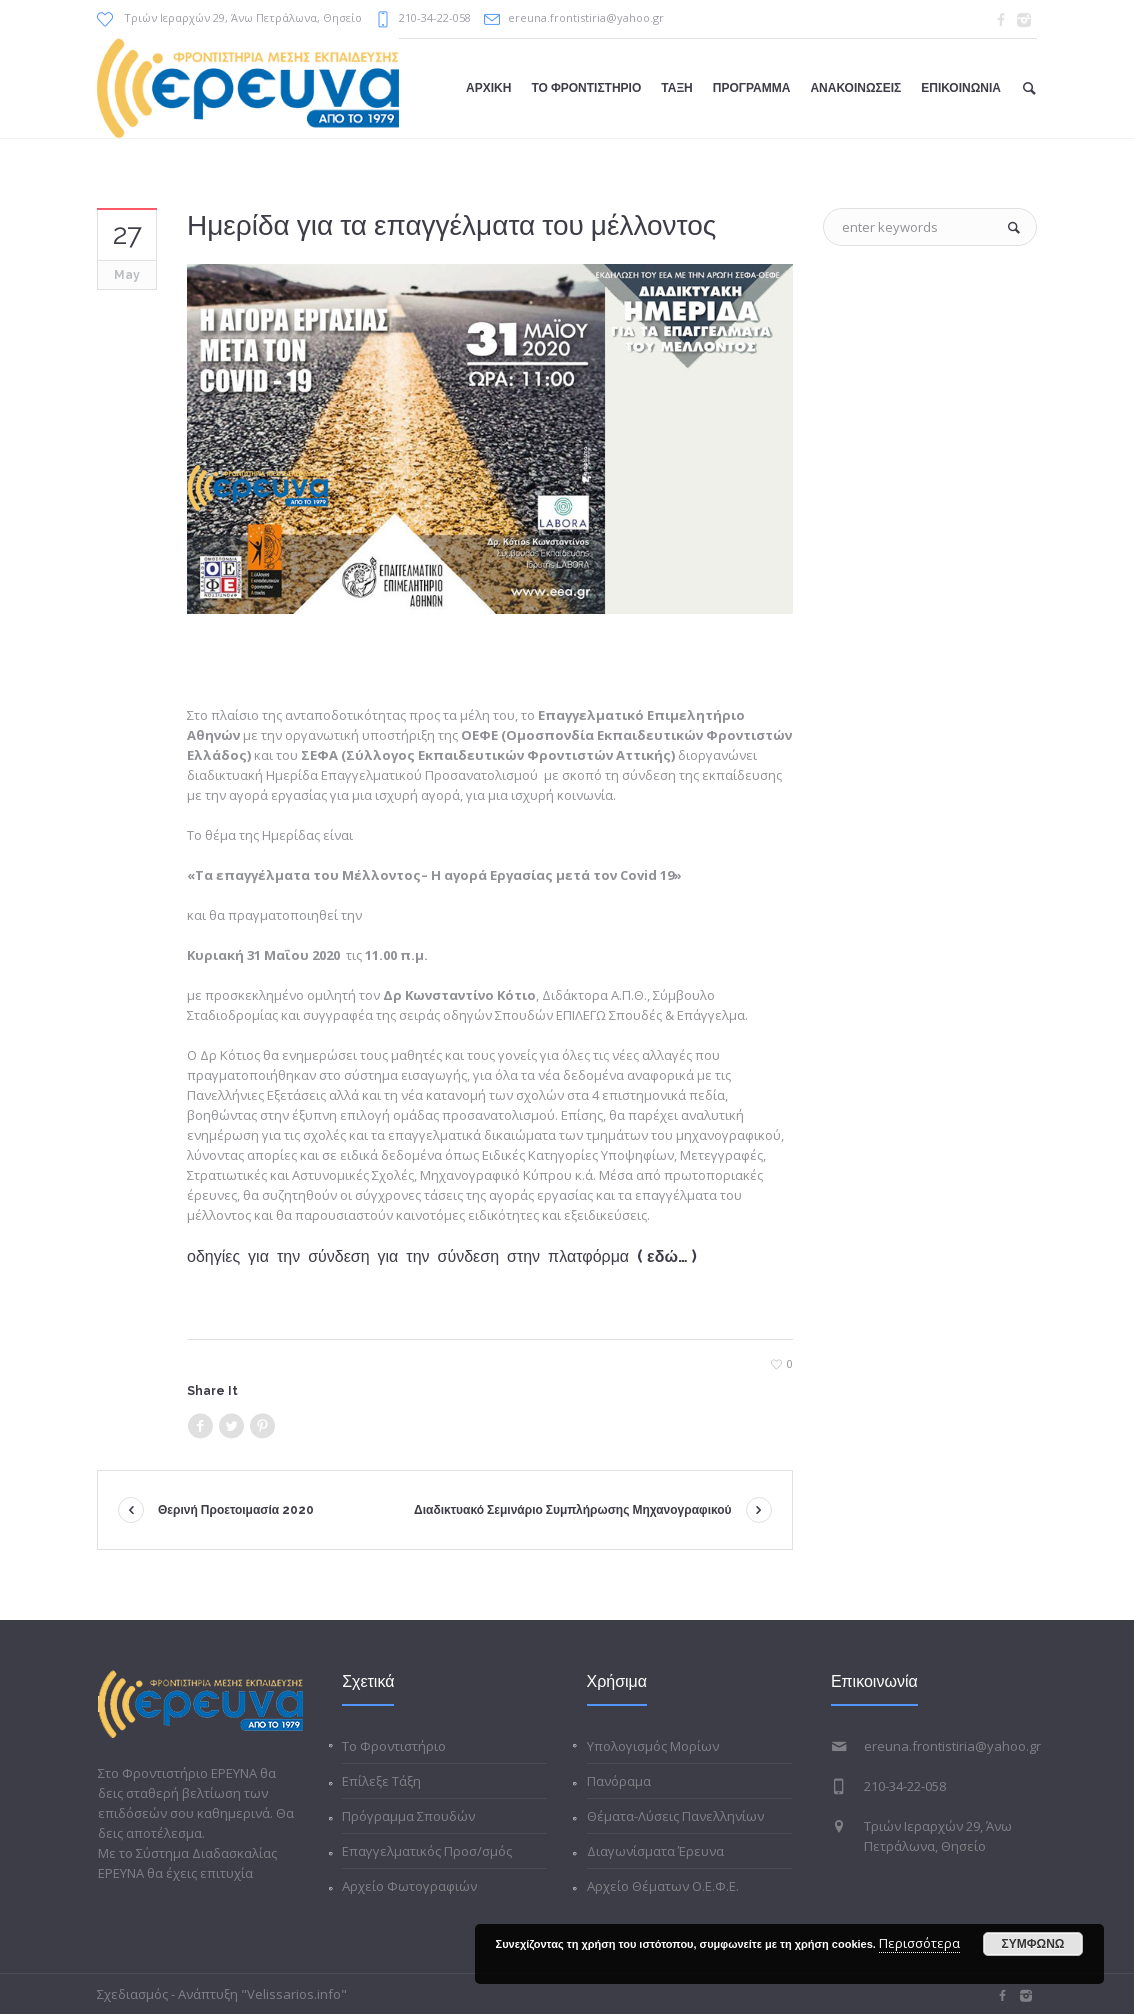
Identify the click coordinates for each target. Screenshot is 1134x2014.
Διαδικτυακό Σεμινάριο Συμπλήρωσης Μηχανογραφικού (572, 1510)
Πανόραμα (619, 1781)
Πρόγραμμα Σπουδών (408, 1816)
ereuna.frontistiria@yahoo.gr (586, 17)
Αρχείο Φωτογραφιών (409, 1886)
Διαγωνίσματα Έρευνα (655, 1851)
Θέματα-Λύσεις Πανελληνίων (675, 1816)
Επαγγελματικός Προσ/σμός (427, 1851)
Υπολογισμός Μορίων (653, 1746)
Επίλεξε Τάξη (381, 1781)
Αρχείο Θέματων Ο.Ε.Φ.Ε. (663, 1886)
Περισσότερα (919, 1943)
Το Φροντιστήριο (394, 1746)
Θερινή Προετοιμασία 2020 (236, 1510)
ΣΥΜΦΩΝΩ (1033, 1944)
